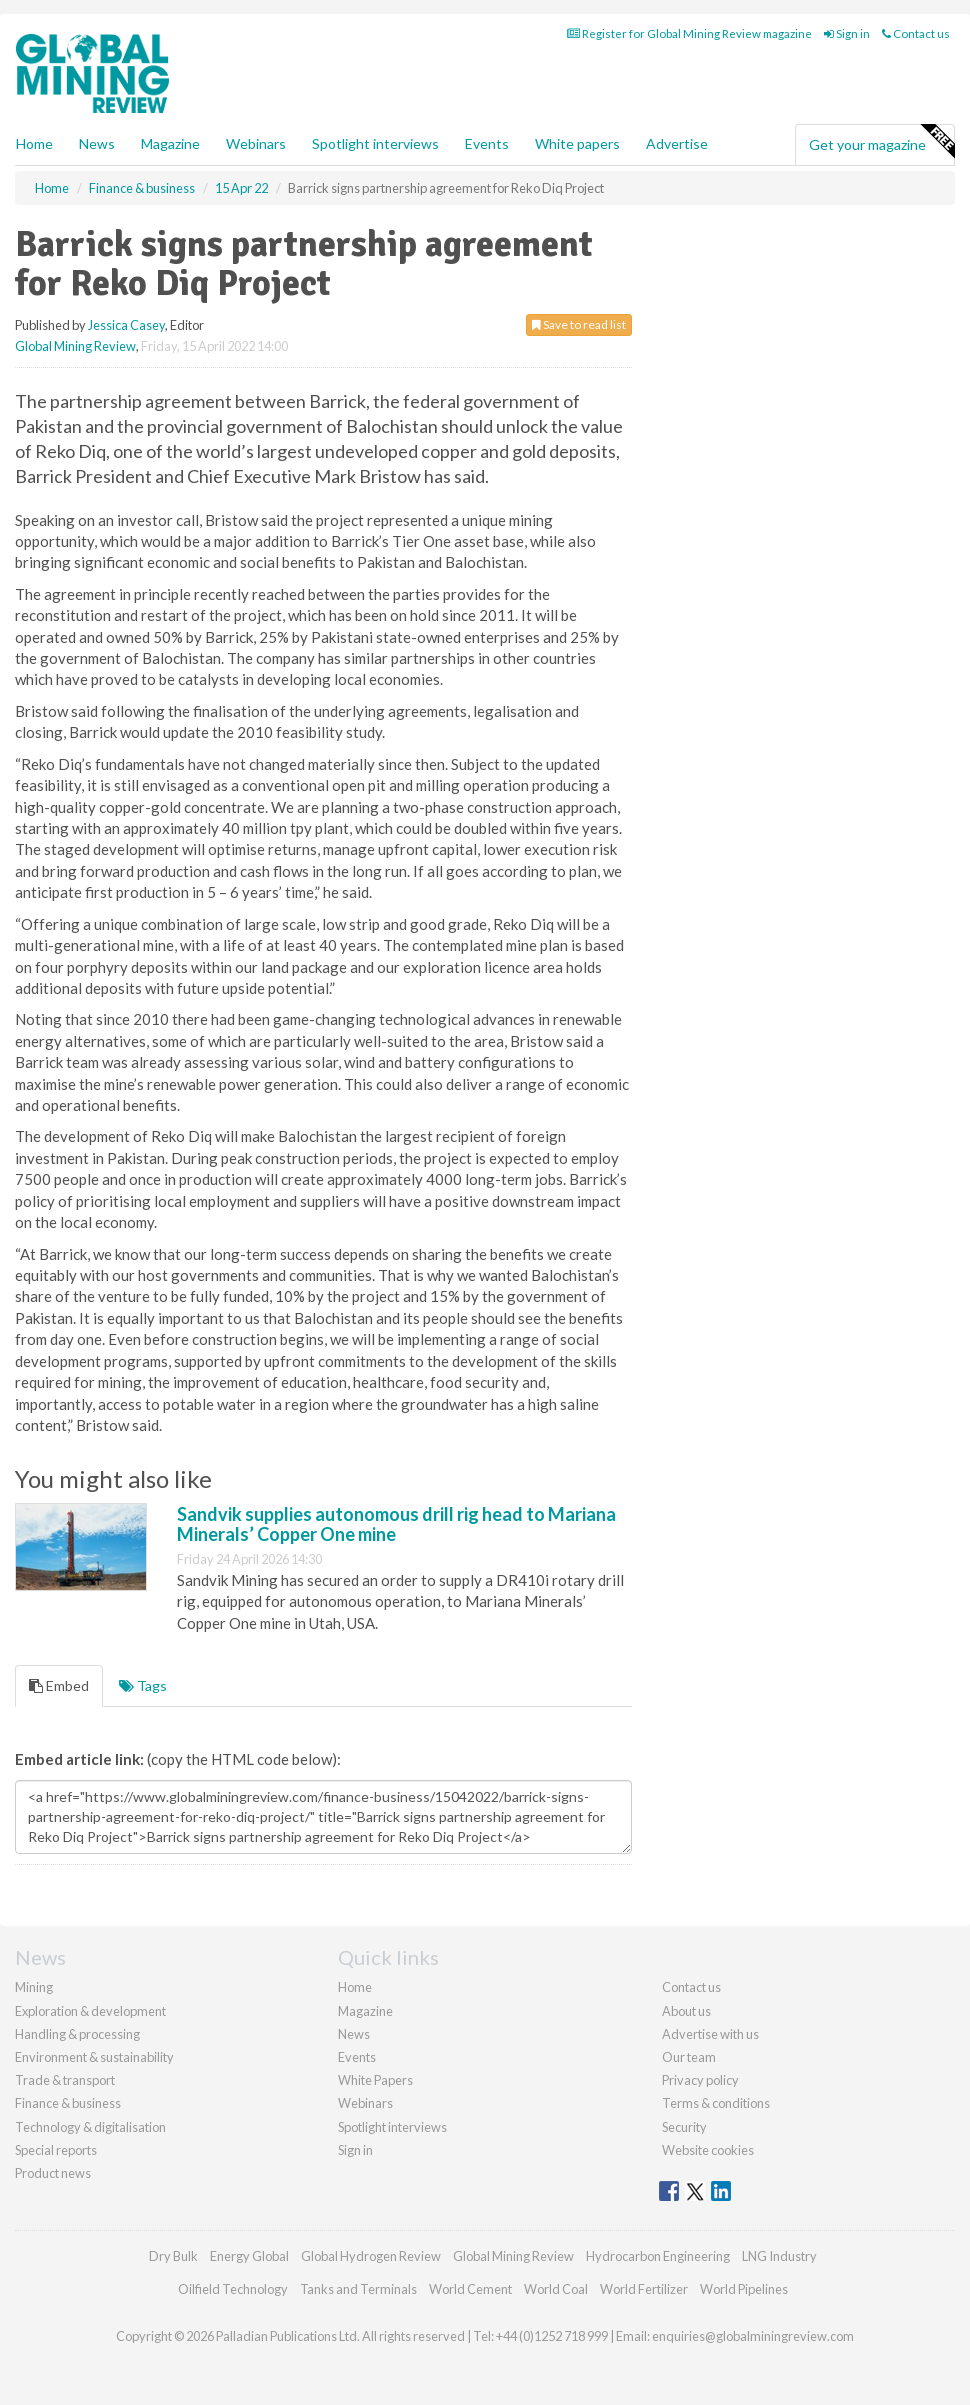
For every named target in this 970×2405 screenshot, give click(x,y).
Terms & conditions (716, 2103)
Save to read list (579, 324)
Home (34, 143)
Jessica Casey (126, 325)
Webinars (256, 143)
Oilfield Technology (233, 2289)
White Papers (375, 2080)
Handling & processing (77, 2034)
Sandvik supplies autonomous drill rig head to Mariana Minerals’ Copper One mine (396, 1524)
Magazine (170, 143)
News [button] (97, 143)
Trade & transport (65, 2080)
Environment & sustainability (94, 2057)
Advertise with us (710, 2034)
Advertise (677, 143)
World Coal (556, 2289)
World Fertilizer (644, 2289)
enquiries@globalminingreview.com (753, 2336)
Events (487, 143)
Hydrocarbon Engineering (658, 2256)
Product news (53, 2173)
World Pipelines (744, 2289)
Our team (689, 2057)
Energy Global (249, 2256)
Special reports (56, 2150)
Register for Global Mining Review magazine (689, 33)
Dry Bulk (173, 2256)
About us (686, 2011)
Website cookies (708, 2150)
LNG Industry (779, 2256)
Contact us (916, 33)
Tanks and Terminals (358, 2289)
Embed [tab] (59, 1685)
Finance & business (68, 2103)
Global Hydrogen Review (371, 2256)
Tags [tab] (143, 1685)
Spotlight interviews (375, 143)
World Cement (470, 2289)
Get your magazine (881, 142)
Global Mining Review (75, 346)
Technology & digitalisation (90, 2127)
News (354, 2034)
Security (684, 2127)
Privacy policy (700, 2080)
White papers (577, 143)
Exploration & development (90, 2011)
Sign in (847, 33)
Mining (34, 1987)
